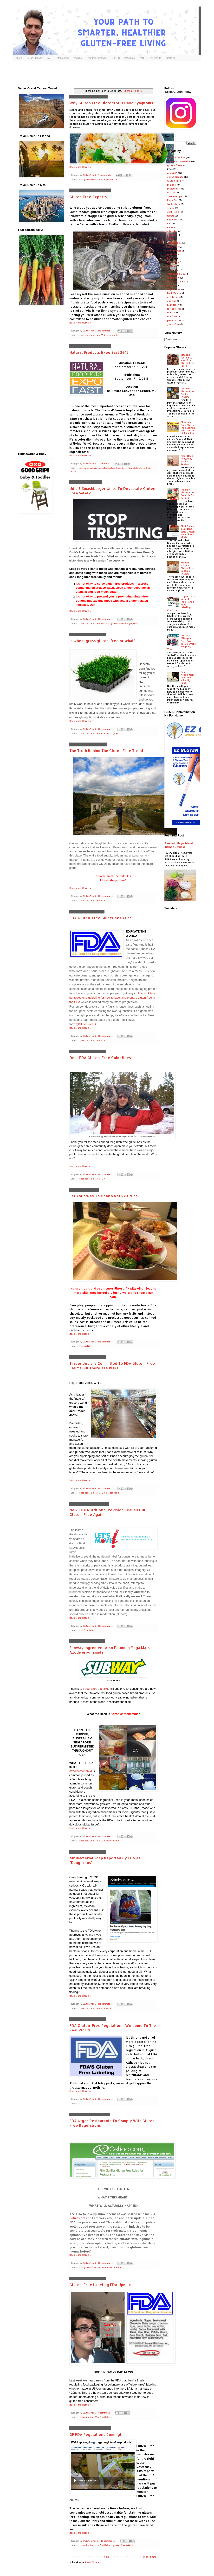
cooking (171, 301)
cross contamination (89, 335)
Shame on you (113, 1840)
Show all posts (133, 90)
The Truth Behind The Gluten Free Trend (106, 750)
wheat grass (112, 733)
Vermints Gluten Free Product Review (187, 392)
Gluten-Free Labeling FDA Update (100, 2284)
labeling (117, 2267)
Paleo (170, 227)
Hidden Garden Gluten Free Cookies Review (187, 568)
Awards (78, 58)
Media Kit (170, 58)
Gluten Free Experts (88, 196)
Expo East (121, 468)
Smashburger (125, 623)
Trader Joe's (112, 1492)
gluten (114, 623)
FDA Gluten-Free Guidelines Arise (100, 917)
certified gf (174, 212)
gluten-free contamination (98, 2267)
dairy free (173, 246)
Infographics (62, 58)
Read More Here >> (80, 167)
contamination (86, 2417)
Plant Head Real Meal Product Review (187, 460)
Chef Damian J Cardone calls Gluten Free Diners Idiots (188, 531)
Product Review (176, 157)
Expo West (173, 219)
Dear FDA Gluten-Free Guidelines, (100, 1057)
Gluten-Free (174, 180)
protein (171, 266)
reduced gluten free (107, 179)
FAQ (49, 58)
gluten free (90, 179)
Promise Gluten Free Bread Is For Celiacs (187, 493)
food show (173, 277)
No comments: (106, 330)
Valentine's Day (176, 273)
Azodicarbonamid (80, 1771)
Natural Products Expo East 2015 (99, 352)
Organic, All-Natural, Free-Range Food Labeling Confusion (181, 603)
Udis (135, 623)
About (19, 58)
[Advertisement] (97, 73)
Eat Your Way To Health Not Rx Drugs (103, 1195)
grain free (173, 254)
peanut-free (174, 320)
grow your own (176, 281)
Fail (102, 623)
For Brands (155, 58)
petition (171, 285)
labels (170, 215)
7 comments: (105, 175)
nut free (172, 316)
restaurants (112, 335)
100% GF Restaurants (123, 58)
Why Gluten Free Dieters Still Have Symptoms (111, 102)
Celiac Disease (34, 58)
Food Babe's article (95, 1688)
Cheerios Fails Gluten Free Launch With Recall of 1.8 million (188, 428)
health (87, 1346)
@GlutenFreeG (86, 1024)
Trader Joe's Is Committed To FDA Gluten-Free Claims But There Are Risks (112, 1365)
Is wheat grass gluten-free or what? (102, 640)
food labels (90, 1630)
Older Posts (149, 2556)
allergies (172, 231)
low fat (171, 312)
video (170, 239)
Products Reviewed (97, 58)
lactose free (174, 308)
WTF (142, 58)
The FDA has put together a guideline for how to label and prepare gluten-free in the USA (112, 998)
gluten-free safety (123, 2545)
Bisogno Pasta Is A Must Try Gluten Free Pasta (187, 360)
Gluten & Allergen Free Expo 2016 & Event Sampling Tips (181, 642)
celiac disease (85, 468)
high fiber (173, 304)
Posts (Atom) (92, 2562)
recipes (171, 184)
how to (171, 258)
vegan (171, 208)
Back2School (174, 293)
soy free (172, 235)
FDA (80, 179)
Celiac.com (77, 2218)
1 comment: (104, 463)
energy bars (174, 250)
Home (106, 2556)
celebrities (173, 297)
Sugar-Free (173, 270)
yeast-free (173, 324)
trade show (173, 204)
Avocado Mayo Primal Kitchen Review (178, 845)
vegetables (174, 289)
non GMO (172, 173)
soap (108, 2008)
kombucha (173, 262)
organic (171, 192)
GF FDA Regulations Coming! (95, 2434)
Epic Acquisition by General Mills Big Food (187, 677)
